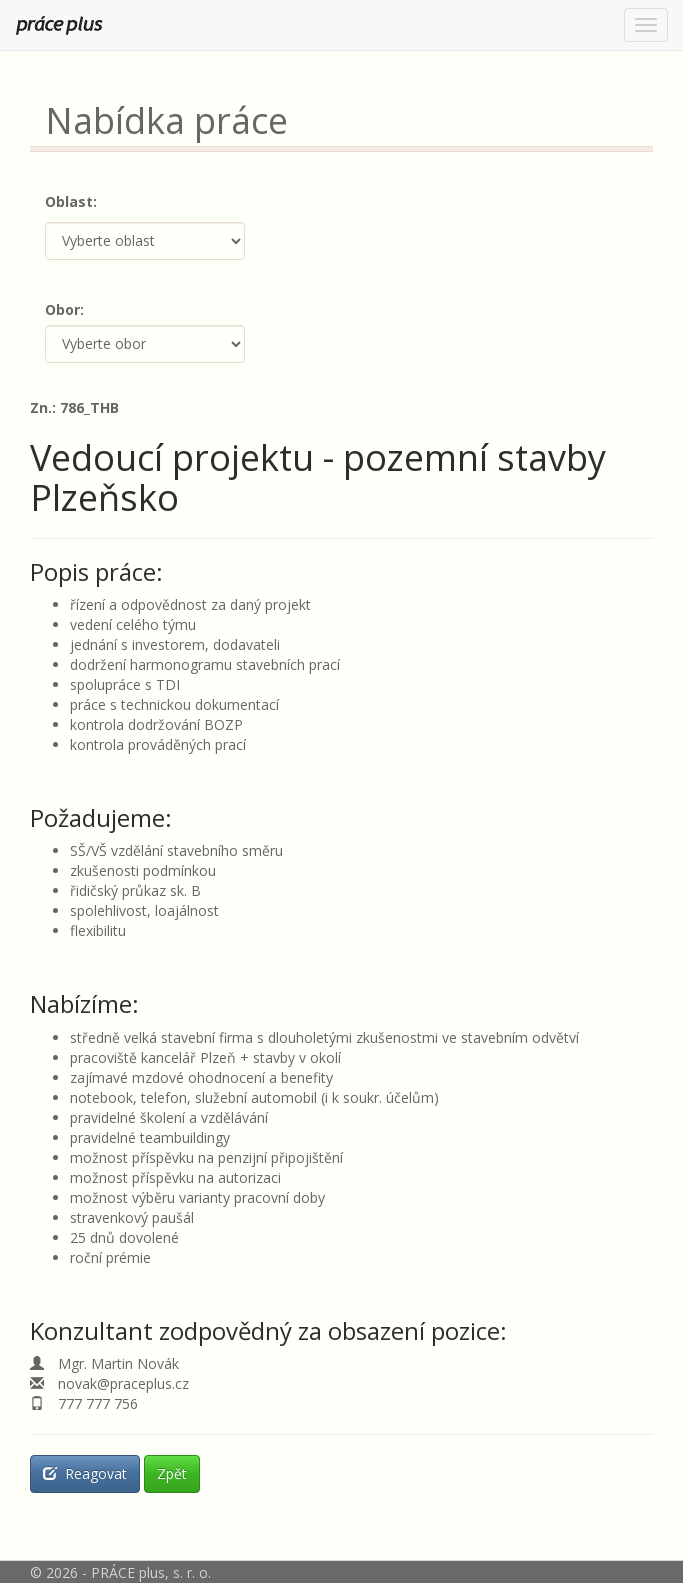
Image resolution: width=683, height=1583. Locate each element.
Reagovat (85, 1473)
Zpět (172, 1473)
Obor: (64, 309)
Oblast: (71, 201)
